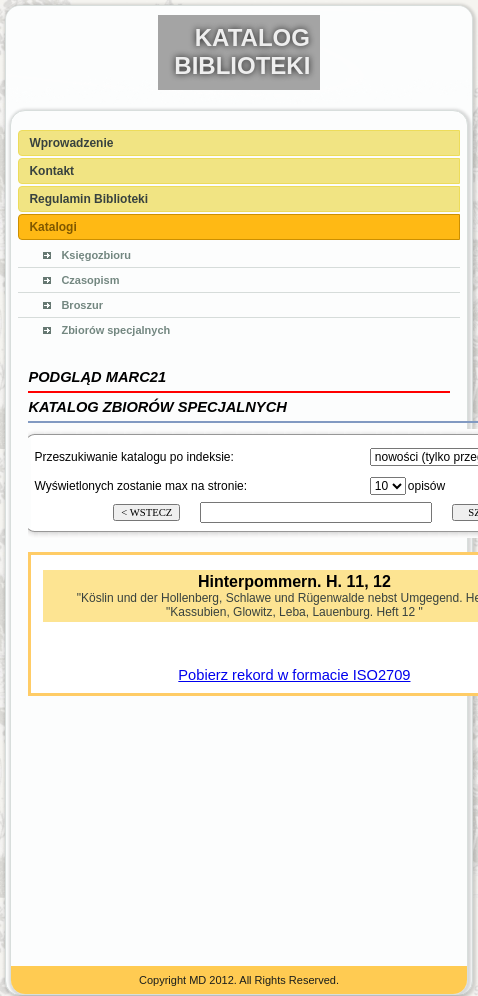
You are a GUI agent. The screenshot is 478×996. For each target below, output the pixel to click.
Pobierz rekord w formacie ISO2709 (294, 675)
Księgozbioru (96, 255)
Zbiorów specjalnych (115, 330)
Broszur (82, 305)
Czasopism (90, 280)
